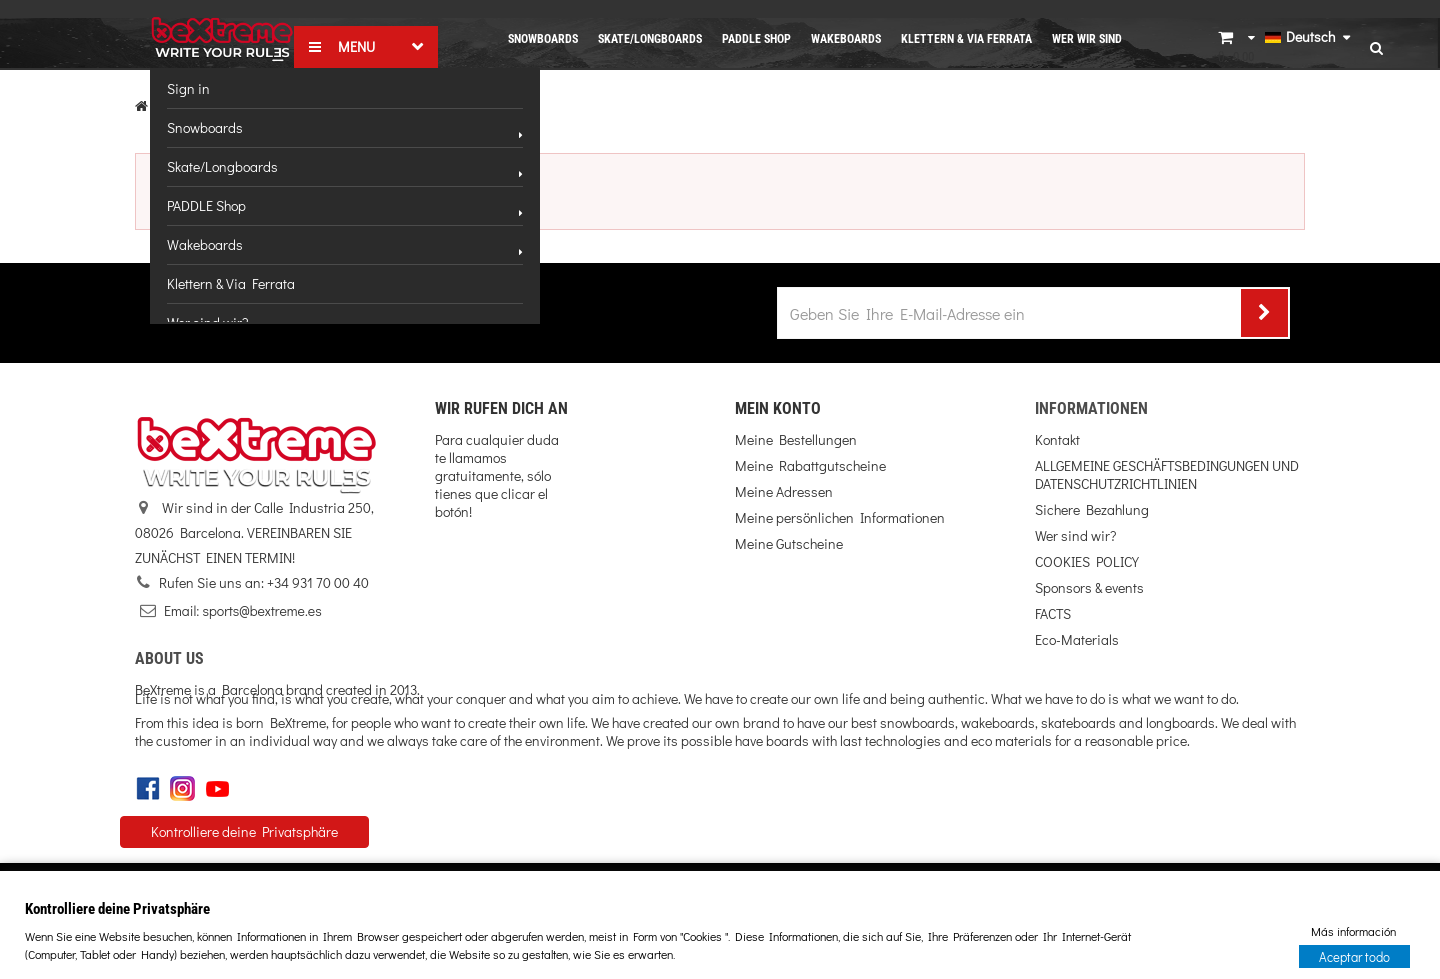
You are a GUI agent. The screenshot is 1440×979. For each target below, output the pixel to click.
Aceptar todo (1354, 955)
